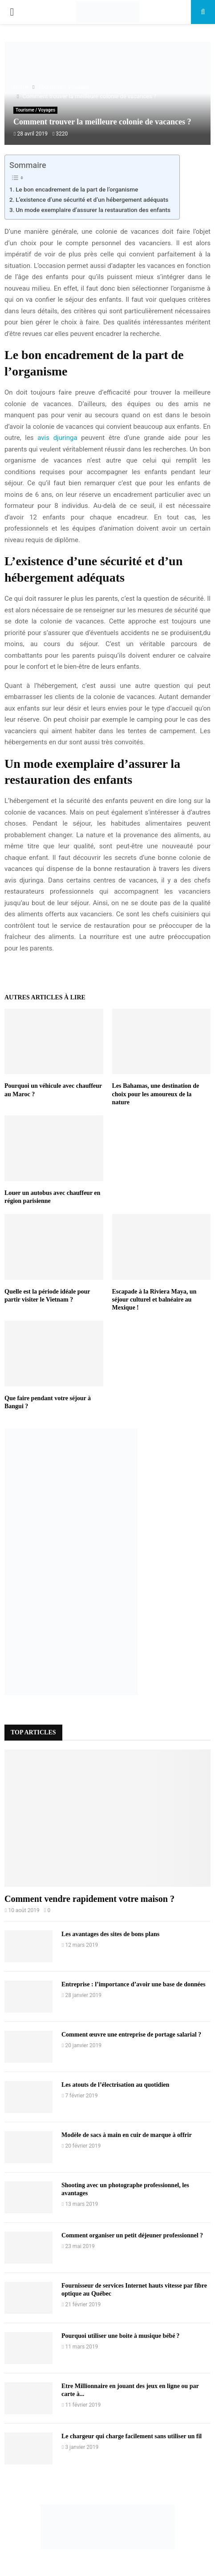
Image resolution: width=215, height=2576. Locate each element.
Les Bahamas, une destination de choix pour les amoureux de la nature (155, 1093)
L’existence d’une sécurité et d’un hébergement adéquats (92, 199)
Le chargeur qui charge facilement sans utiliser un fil (131, 2436)
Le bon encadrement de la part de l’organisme (77, 189)
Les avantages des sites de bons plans (110, 1934)
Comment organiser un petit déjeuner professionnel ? (132, 2235)
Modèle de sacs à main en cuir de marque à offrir (126, 2135)
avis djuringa (57, 438)
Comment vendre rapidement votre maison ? (89, 1899)
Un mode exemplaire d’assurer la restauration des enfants (93, 209)
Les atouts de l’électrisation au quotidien (115, 2084)
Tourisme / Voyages (35, 110)
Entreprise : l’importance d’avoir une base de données (133, 1984)
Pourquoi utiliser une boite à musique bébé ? (120, 2335)
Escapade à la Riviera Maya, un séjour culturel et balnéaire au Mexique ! (154, 1299)
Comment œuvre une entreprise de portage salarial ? (131, 2034)
